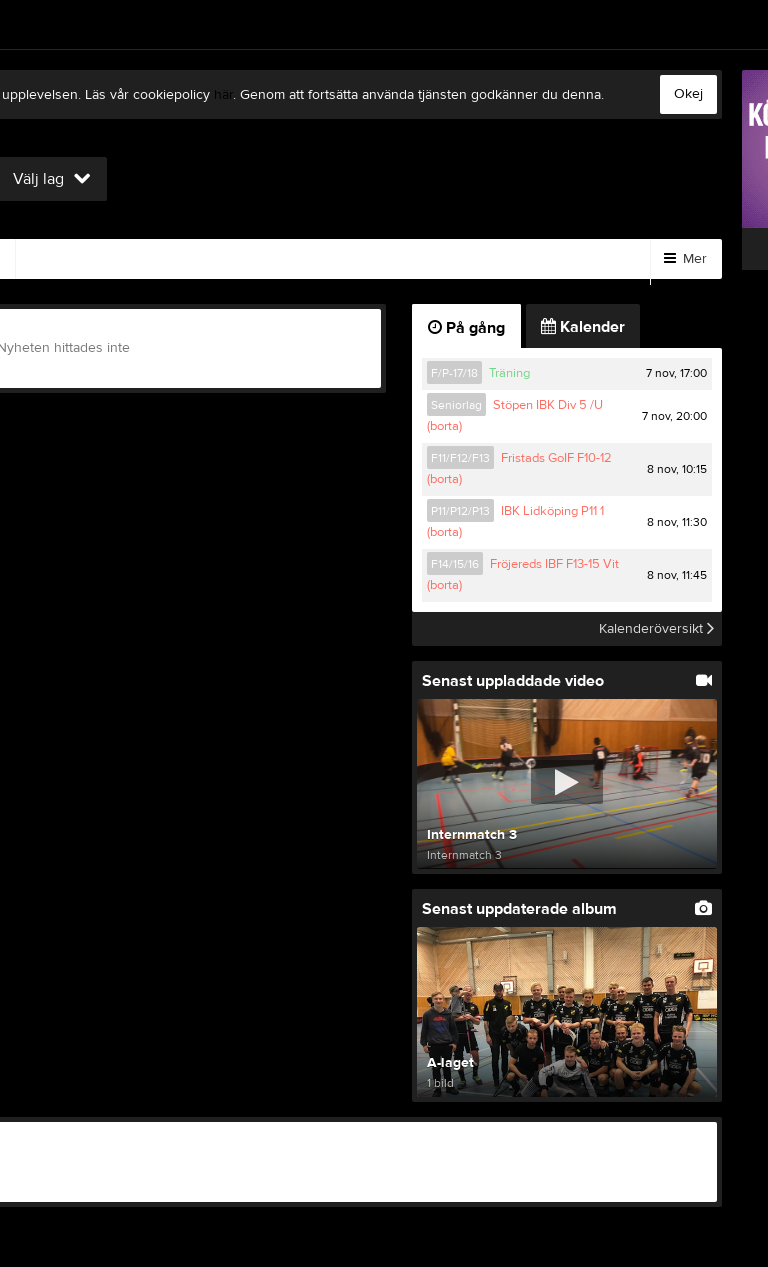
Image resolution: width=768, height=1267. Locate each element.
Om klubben (386, 259)
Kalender (583, 327)
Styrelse (498, 259)
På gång (466, 328)
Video (59, 259)
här (223, 95)
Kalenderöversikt (656, 629)
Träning (509, 373)
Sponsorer (265, 259)
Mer (685, 259)
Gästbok (155, 259)
